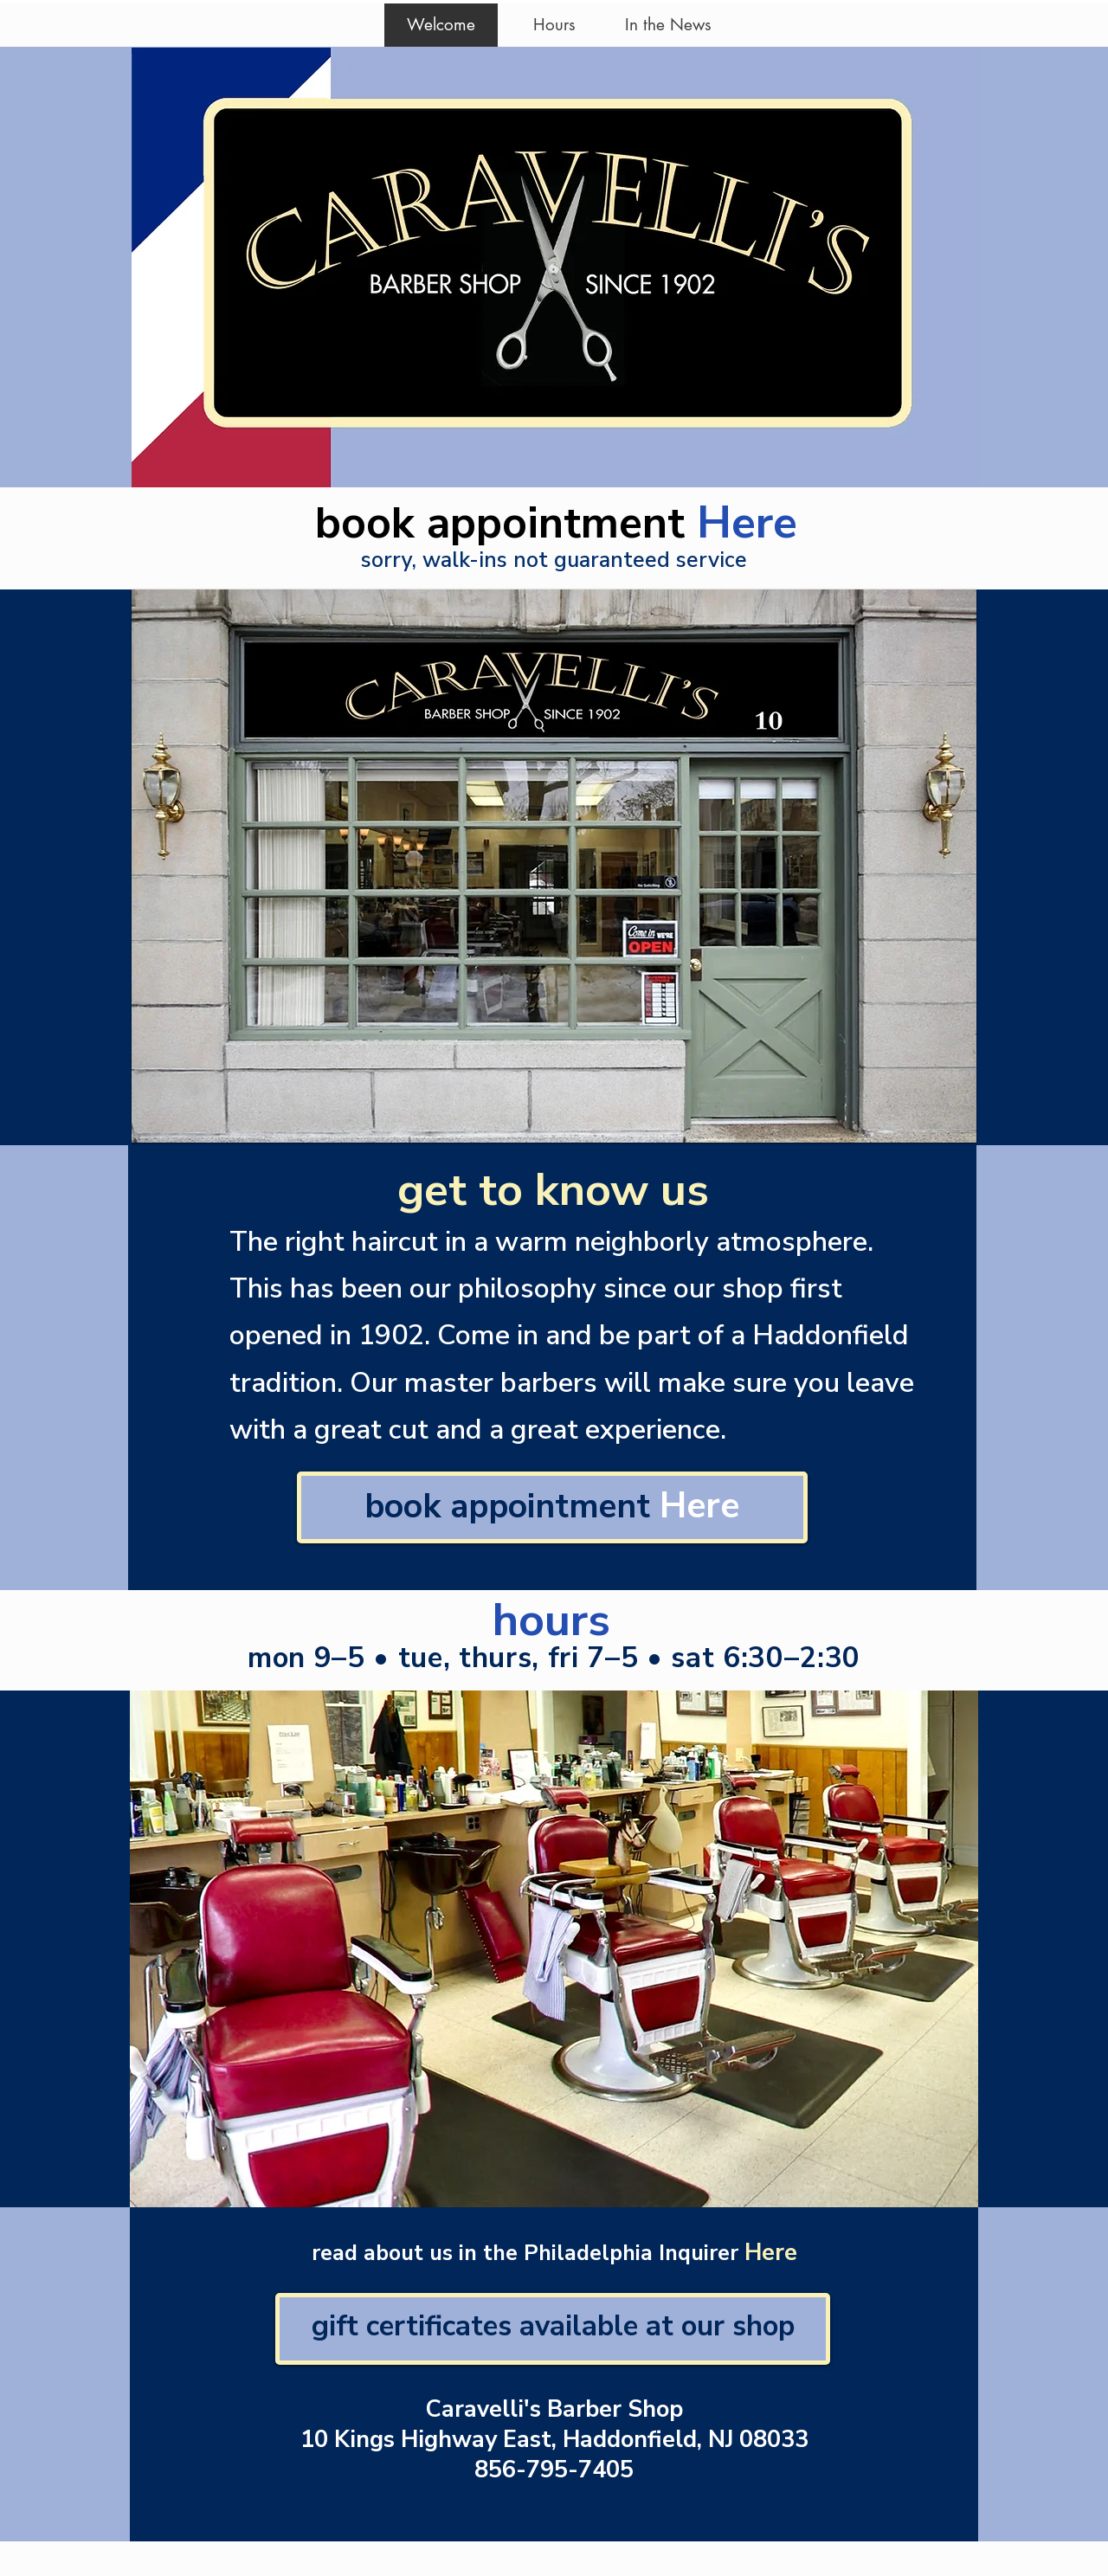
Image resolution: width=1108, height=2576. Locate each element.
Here (747, 522)
